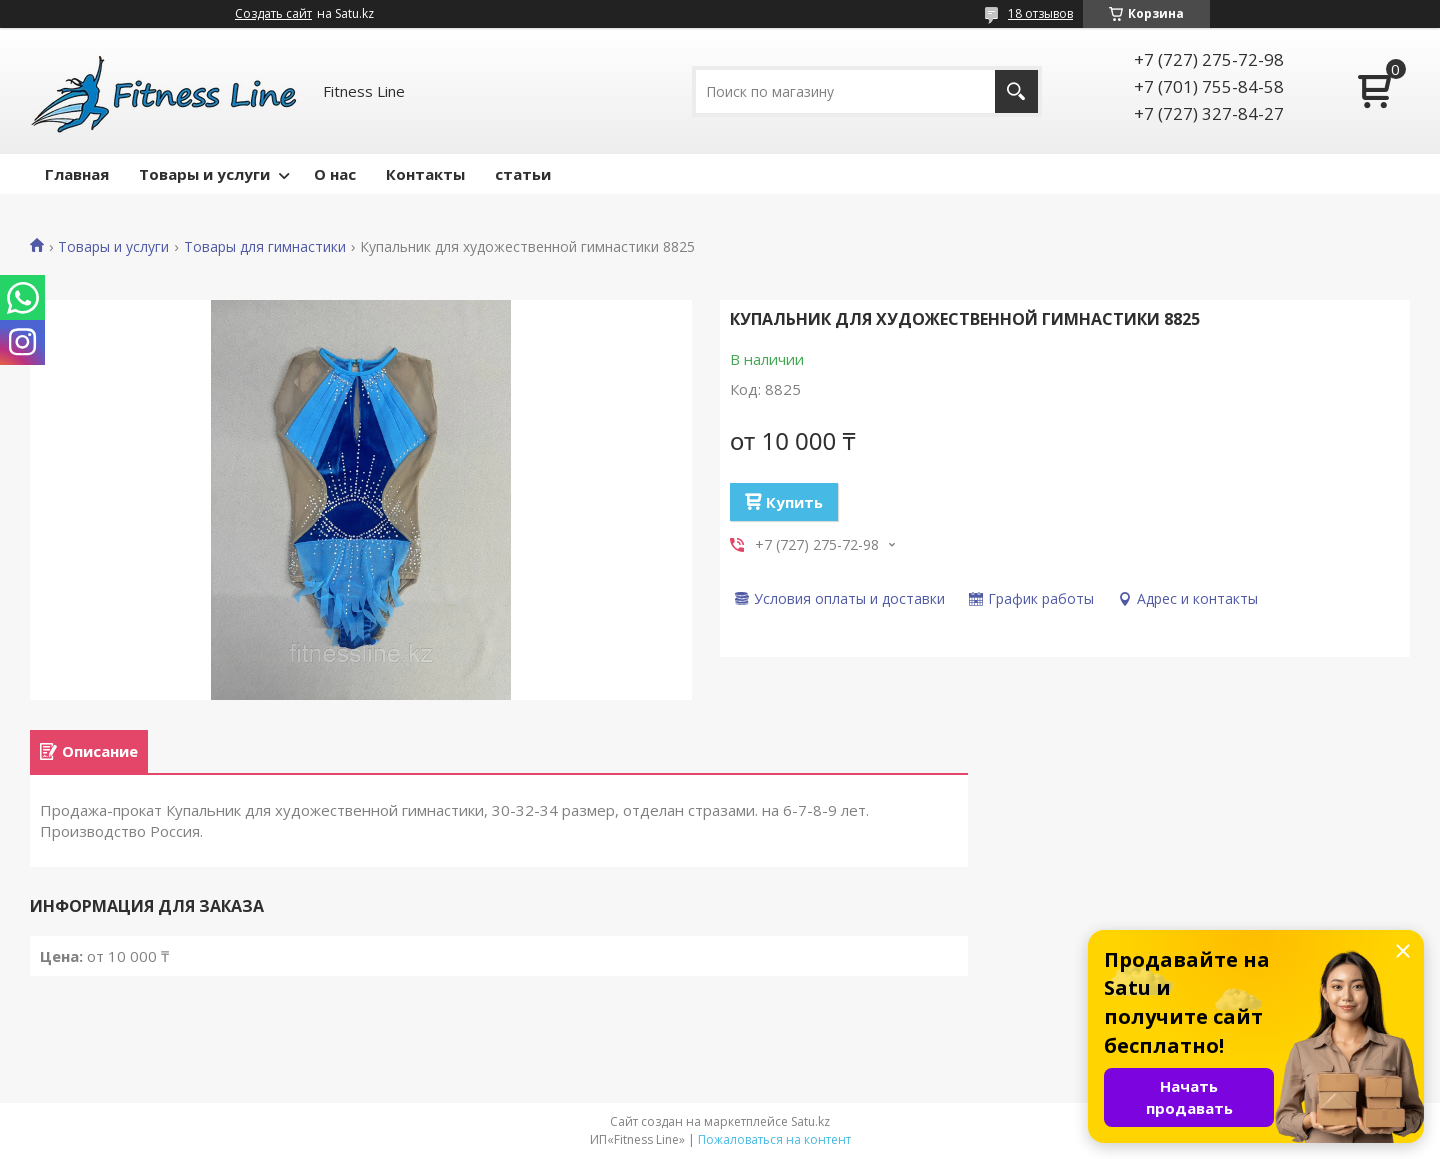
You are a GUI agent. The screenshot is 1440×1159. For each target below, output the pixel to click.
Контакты (425, 174)
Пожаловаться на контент (774, 1139)
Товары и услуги (204, 174)
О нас (335, 174)
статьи (523, 174)
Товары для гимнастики (265, 247)
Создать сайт (273, 14)
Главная (77, 174)
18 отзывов (1040, 13)
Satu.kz (810, 1121)
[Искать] (1016, 91)
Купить (794, 502)
